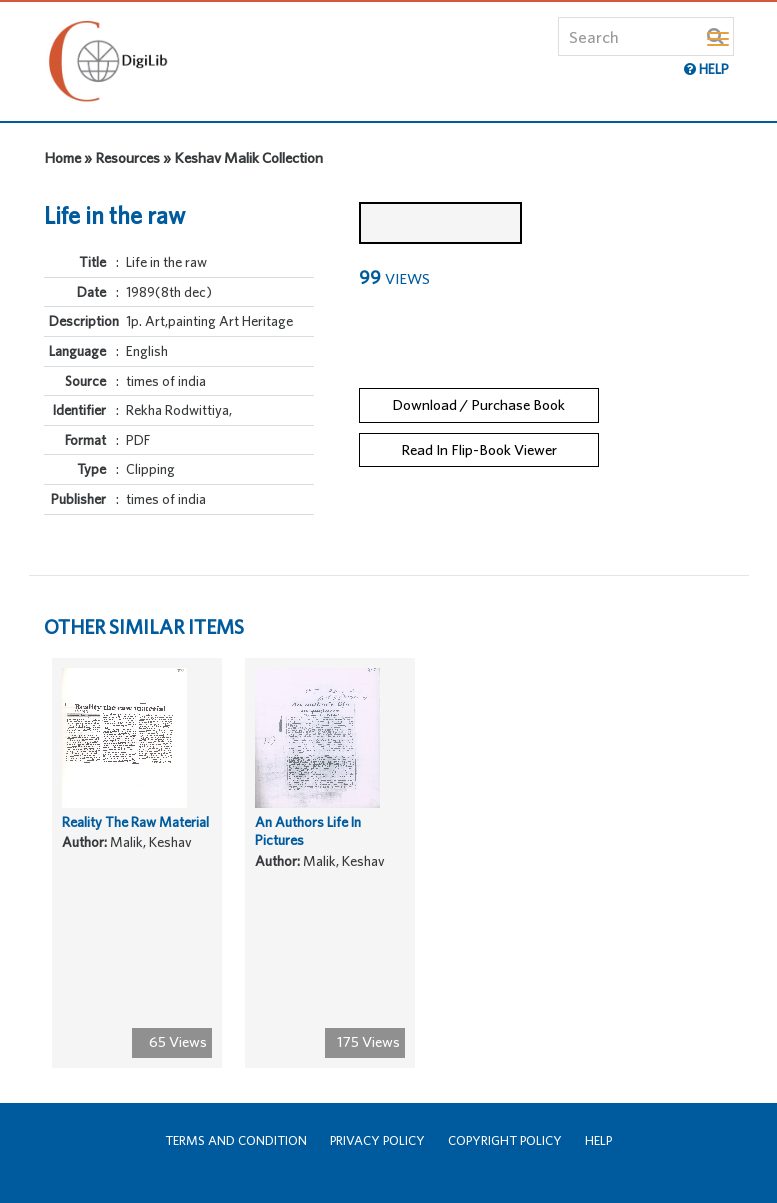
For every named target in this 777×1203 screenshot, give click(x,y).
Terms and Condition (236, 1140)
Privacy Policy (377, 1140)
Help (598, 1140)
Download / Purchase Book (478, 404)
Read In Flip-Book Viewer (479, 449)
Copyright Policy (505, 1140)
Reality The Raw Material (135, 822)
